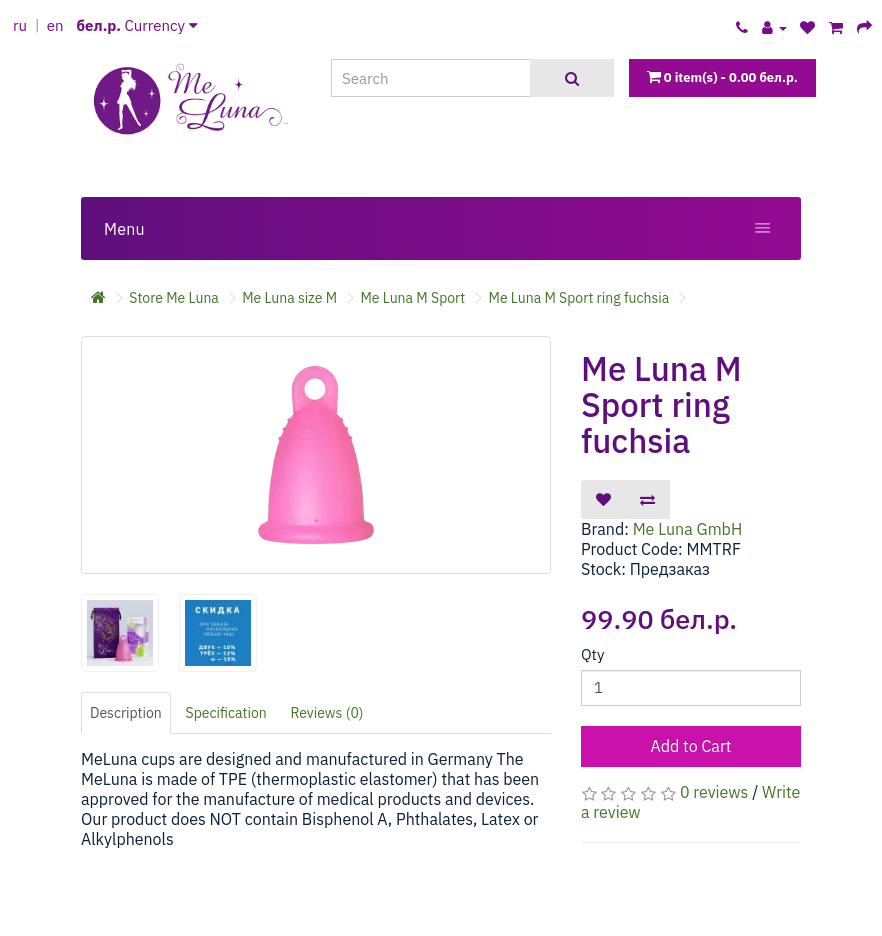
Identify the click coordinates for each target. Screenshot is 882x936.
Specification (226, 713)
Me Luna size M (289, 298)
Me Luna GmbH (688, 529)
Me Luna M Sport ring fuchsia (579, 298)
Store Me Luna (174, 298)
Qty (592, 654)
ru (20, 25)
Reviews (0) (327, 713)
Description (126, 713)
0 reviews (714, 792)
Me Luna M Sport (412, 298)
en (55, 25)
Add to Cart (691, 746)
